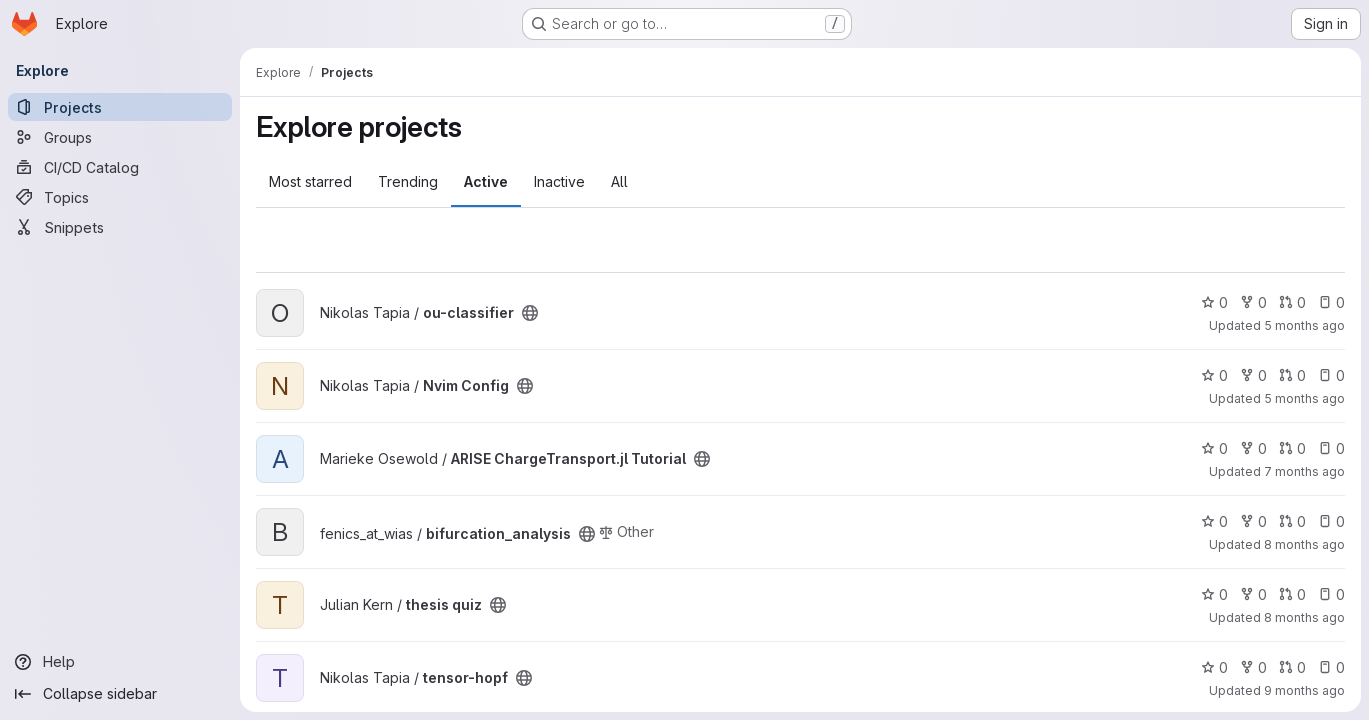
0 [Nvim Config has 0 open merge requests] (1292, 375)
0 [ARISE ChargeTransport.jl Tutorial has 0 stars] (1214, 448)
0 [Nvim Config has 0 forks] (1253, 375)
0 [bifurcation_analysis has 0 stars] (1214, 521)
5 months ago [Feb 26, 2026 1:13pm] (1304, 398)
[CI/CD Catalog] (120, 167)
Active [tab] (486, 181)
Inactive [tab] (559, 181)
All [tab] (619, 181)
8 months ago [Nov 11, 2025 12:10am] (1304, 617)
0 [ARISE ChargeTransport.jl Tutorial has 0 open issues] (1331, 448)
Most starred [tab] (310, 181)
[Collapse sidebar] (120, 694)
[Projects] (120, 107)
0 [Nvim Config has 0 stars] (1214, 375)
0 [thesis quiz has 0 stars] (1214, 594)
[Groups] (120, 137)
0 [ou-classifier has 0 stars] (1214, 302)
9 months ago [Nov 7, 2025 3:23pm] (1304, 690)
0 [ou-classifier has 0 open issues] (1331, 302)
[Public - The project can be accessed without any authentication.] (530, 313)
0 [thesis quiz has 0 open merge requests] (1292, 594)
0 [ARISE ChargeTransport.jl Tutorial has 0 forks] (1253, 448)
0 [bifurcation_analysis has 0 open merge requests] (1292, 521)
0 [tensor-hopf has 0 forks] (1253, 667)
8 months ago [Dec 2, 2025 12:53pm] (1304, 544)
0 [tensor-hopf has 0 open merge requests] (1292, 667)
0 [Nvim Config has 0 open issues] (1331, 375)
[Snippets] (120, 227)
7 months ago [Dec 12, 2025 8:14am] (1304, 471)
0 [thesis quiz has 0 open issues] (1331, 594)
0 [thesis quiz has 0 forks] (1253, 594)
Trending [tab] (408, 181)
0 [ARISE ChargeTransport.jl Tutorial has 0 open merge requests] (1292, 448)
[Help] (120, 662)
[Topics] (120, 197)
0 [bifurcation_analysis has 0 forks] (1253, 521)
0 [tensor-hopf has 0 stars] (1214, 667)
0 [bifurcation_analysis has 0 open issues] (1331, 521)
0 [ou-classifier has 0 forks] (1253, 302)
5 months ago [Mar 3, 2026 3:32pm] (1304, 325)
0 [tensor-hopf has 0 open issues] (1331, 667)
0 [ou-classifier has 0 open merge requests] (1292, 302)
